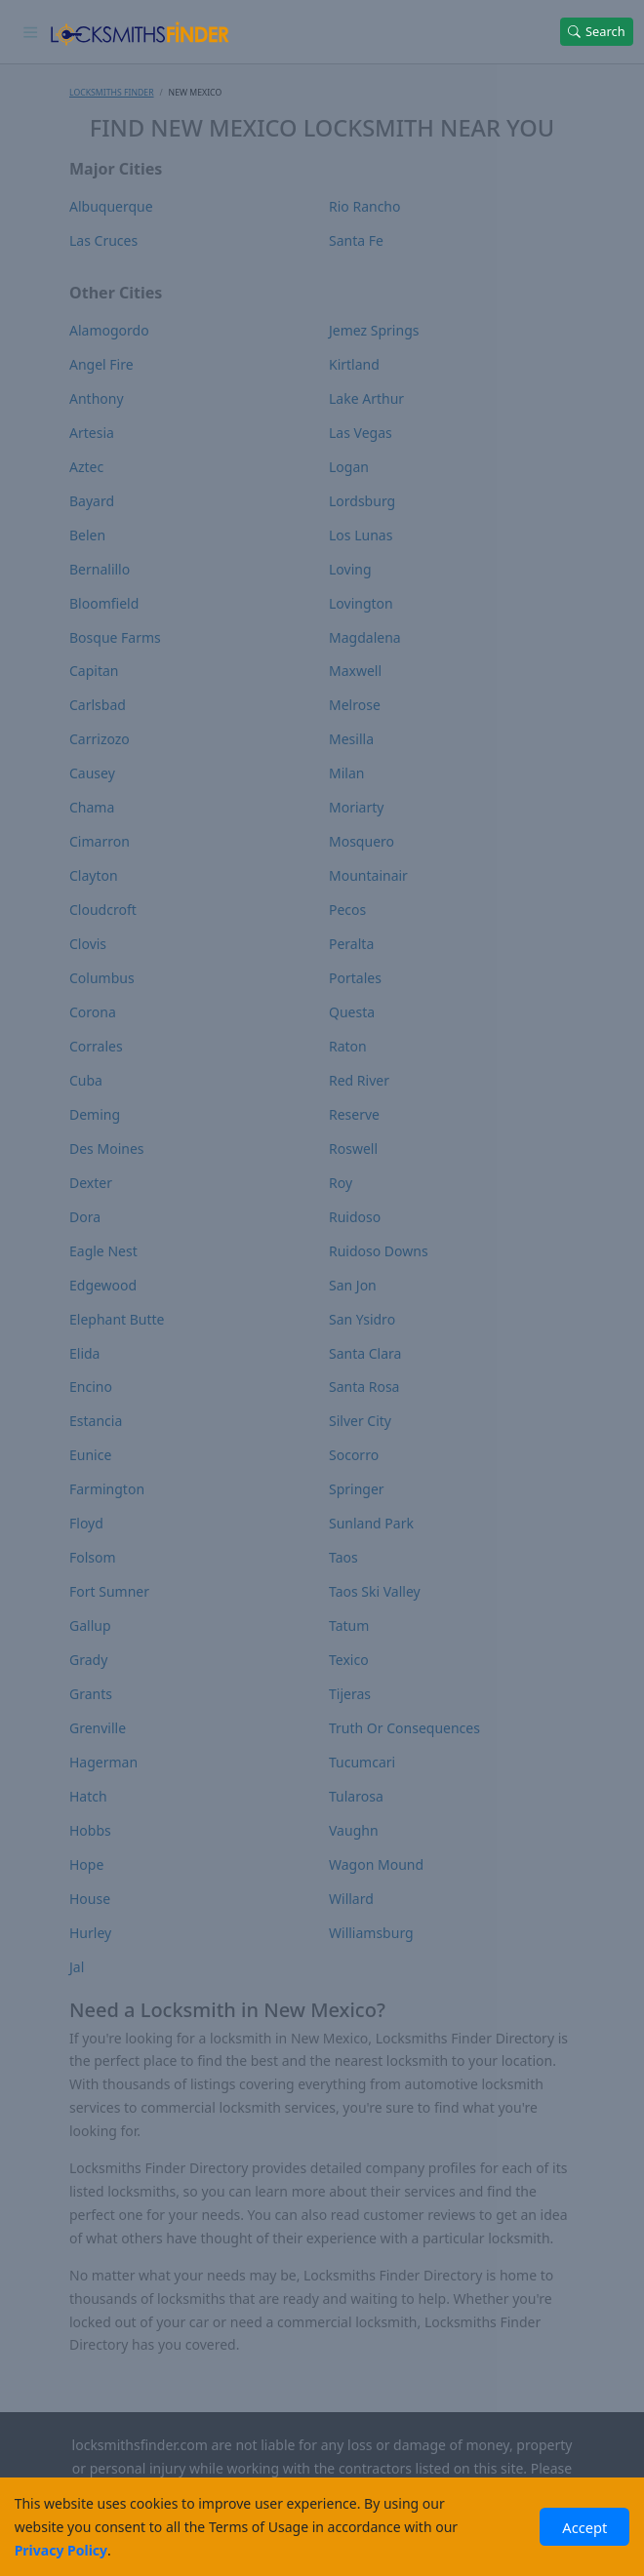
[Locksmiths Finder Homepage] (139, 31)
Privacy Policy (61, 2550)
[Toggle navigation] (30, 31)
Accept (584, 2527)
